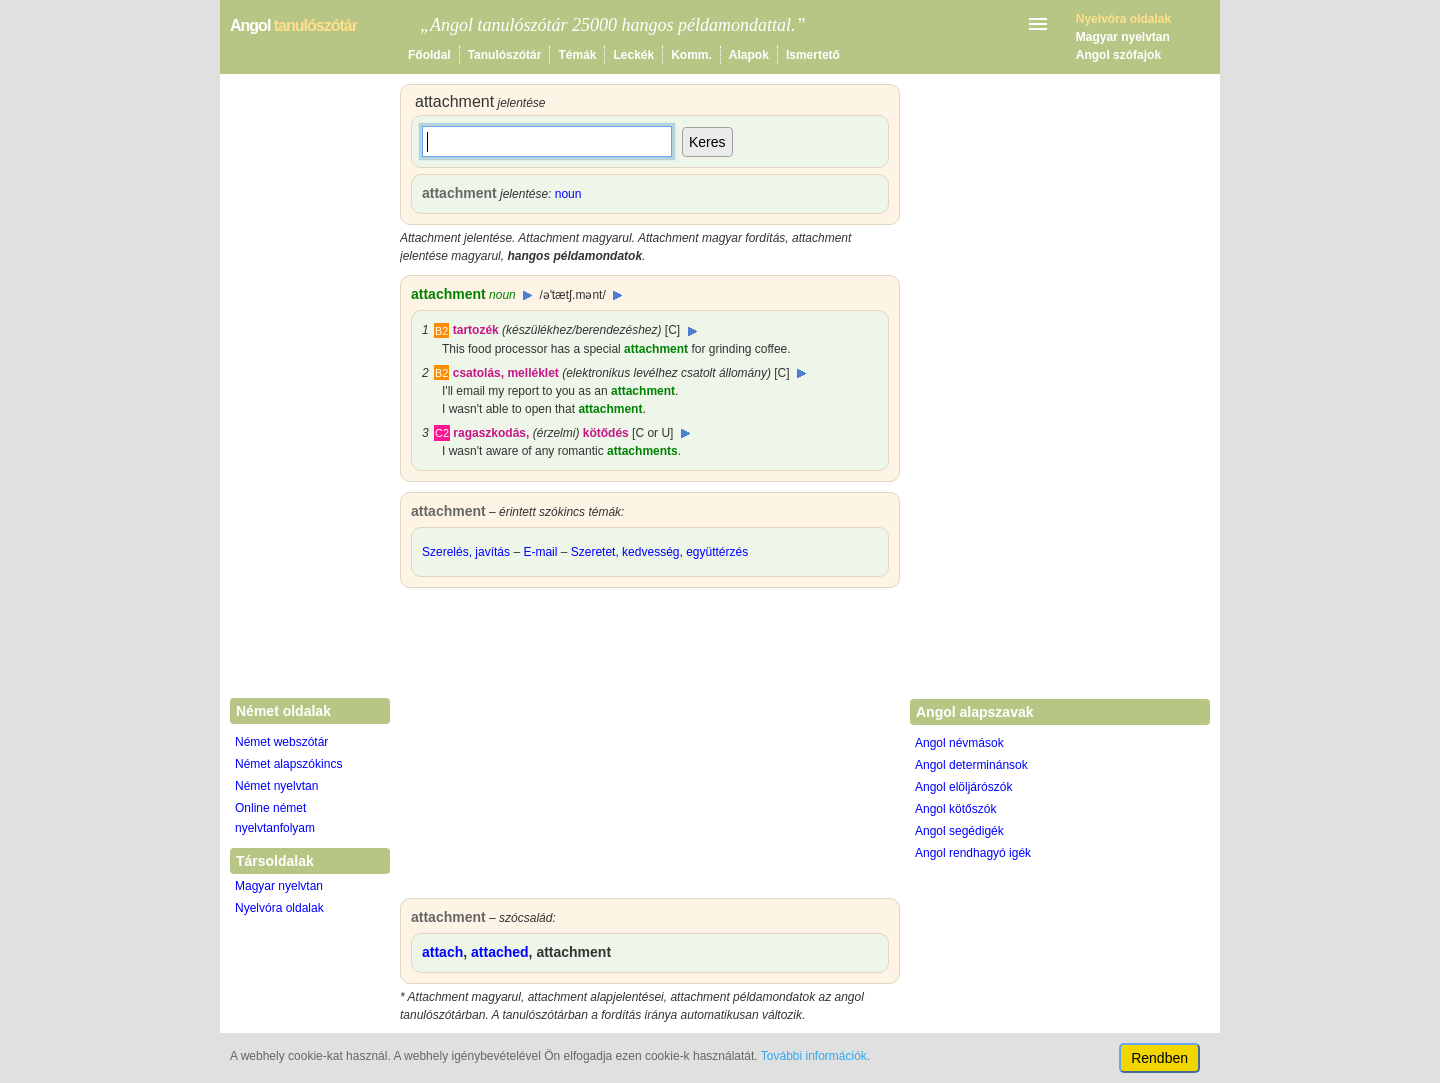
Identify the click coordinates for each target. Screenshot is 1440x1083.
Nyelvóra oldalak (279, 908)
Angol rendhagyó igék (973, 853)
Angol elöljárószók (963, 787)
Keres (707, 142)
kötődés (606, 433)
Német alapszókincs (288, 764)
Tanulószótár (505, 55)
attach (442, 952)
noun (568, 194)
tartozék (476, 330)
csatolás (477, 373)
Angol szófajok (1118, 55)
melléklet (532, 373)
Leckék (633, 55)
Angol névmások (959, 743)
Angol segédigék (959, 831)
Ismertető (813, 55)
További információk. (815, 1056)
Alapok (749, 55)
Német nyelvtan (276, 786)
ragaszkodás (489, 433)
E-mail (540, 552)
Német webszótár (281, 742)
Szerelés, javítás (466, 552)
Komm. (691, 55)
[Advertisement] (650, 748)
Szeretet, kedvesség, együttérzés (659, 552)
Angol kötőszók (955, 809)
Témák (577, 55)
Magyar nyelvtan (1123, 37)
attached (500, 952)
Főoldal (429, 55)
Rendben (1159, 1058)
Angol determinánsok (971, 765)
